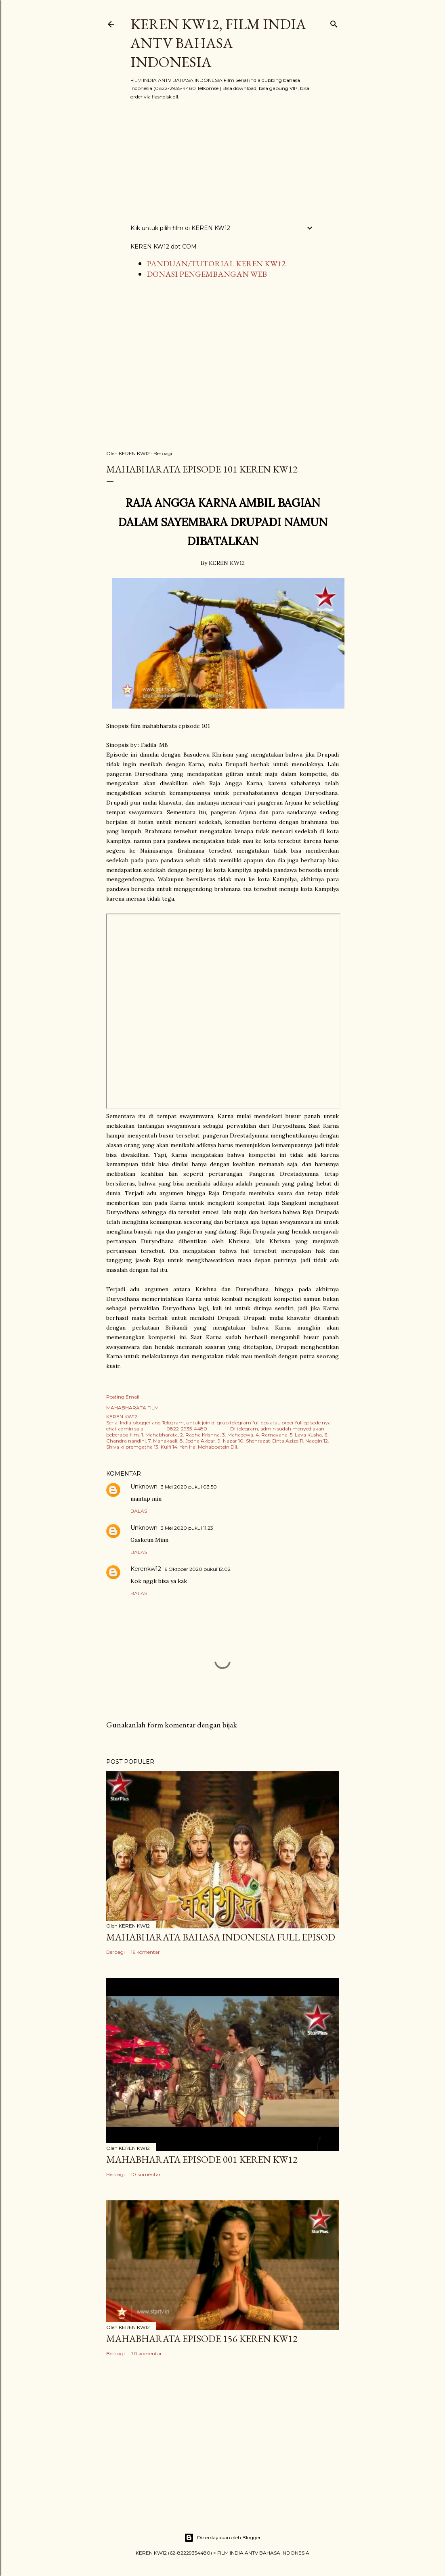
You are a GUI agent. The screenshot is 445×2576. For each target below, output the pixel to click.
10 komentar (146, 2174)
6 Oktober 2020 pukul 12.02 (197, 1569)
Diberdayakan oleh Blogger (222, 2538)
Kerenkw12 (145, 1568)
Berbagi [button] (162, 453)
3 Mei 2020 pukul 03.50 (189, 1487)
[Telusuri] (334, 22)
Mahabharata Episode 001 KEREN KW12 (202, 2159)
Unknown (143, 1486)
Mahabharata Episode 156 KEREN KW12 (202, 2338)
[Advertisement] (222, 162)
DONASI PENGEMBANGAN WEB (207, 274)
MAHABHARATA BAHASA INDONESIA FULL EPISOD (220, 1937)
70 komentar (146, 2353)
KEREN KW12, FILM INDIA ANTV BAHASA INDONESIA (218, 43)
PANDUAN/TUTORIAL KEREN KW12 (216, 263)
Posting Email (122, 1397)
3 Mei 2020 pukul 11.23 (187, 1528)
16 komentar (145, 1952)
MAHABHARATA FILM (132, 1408)
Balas (138, 1511)
